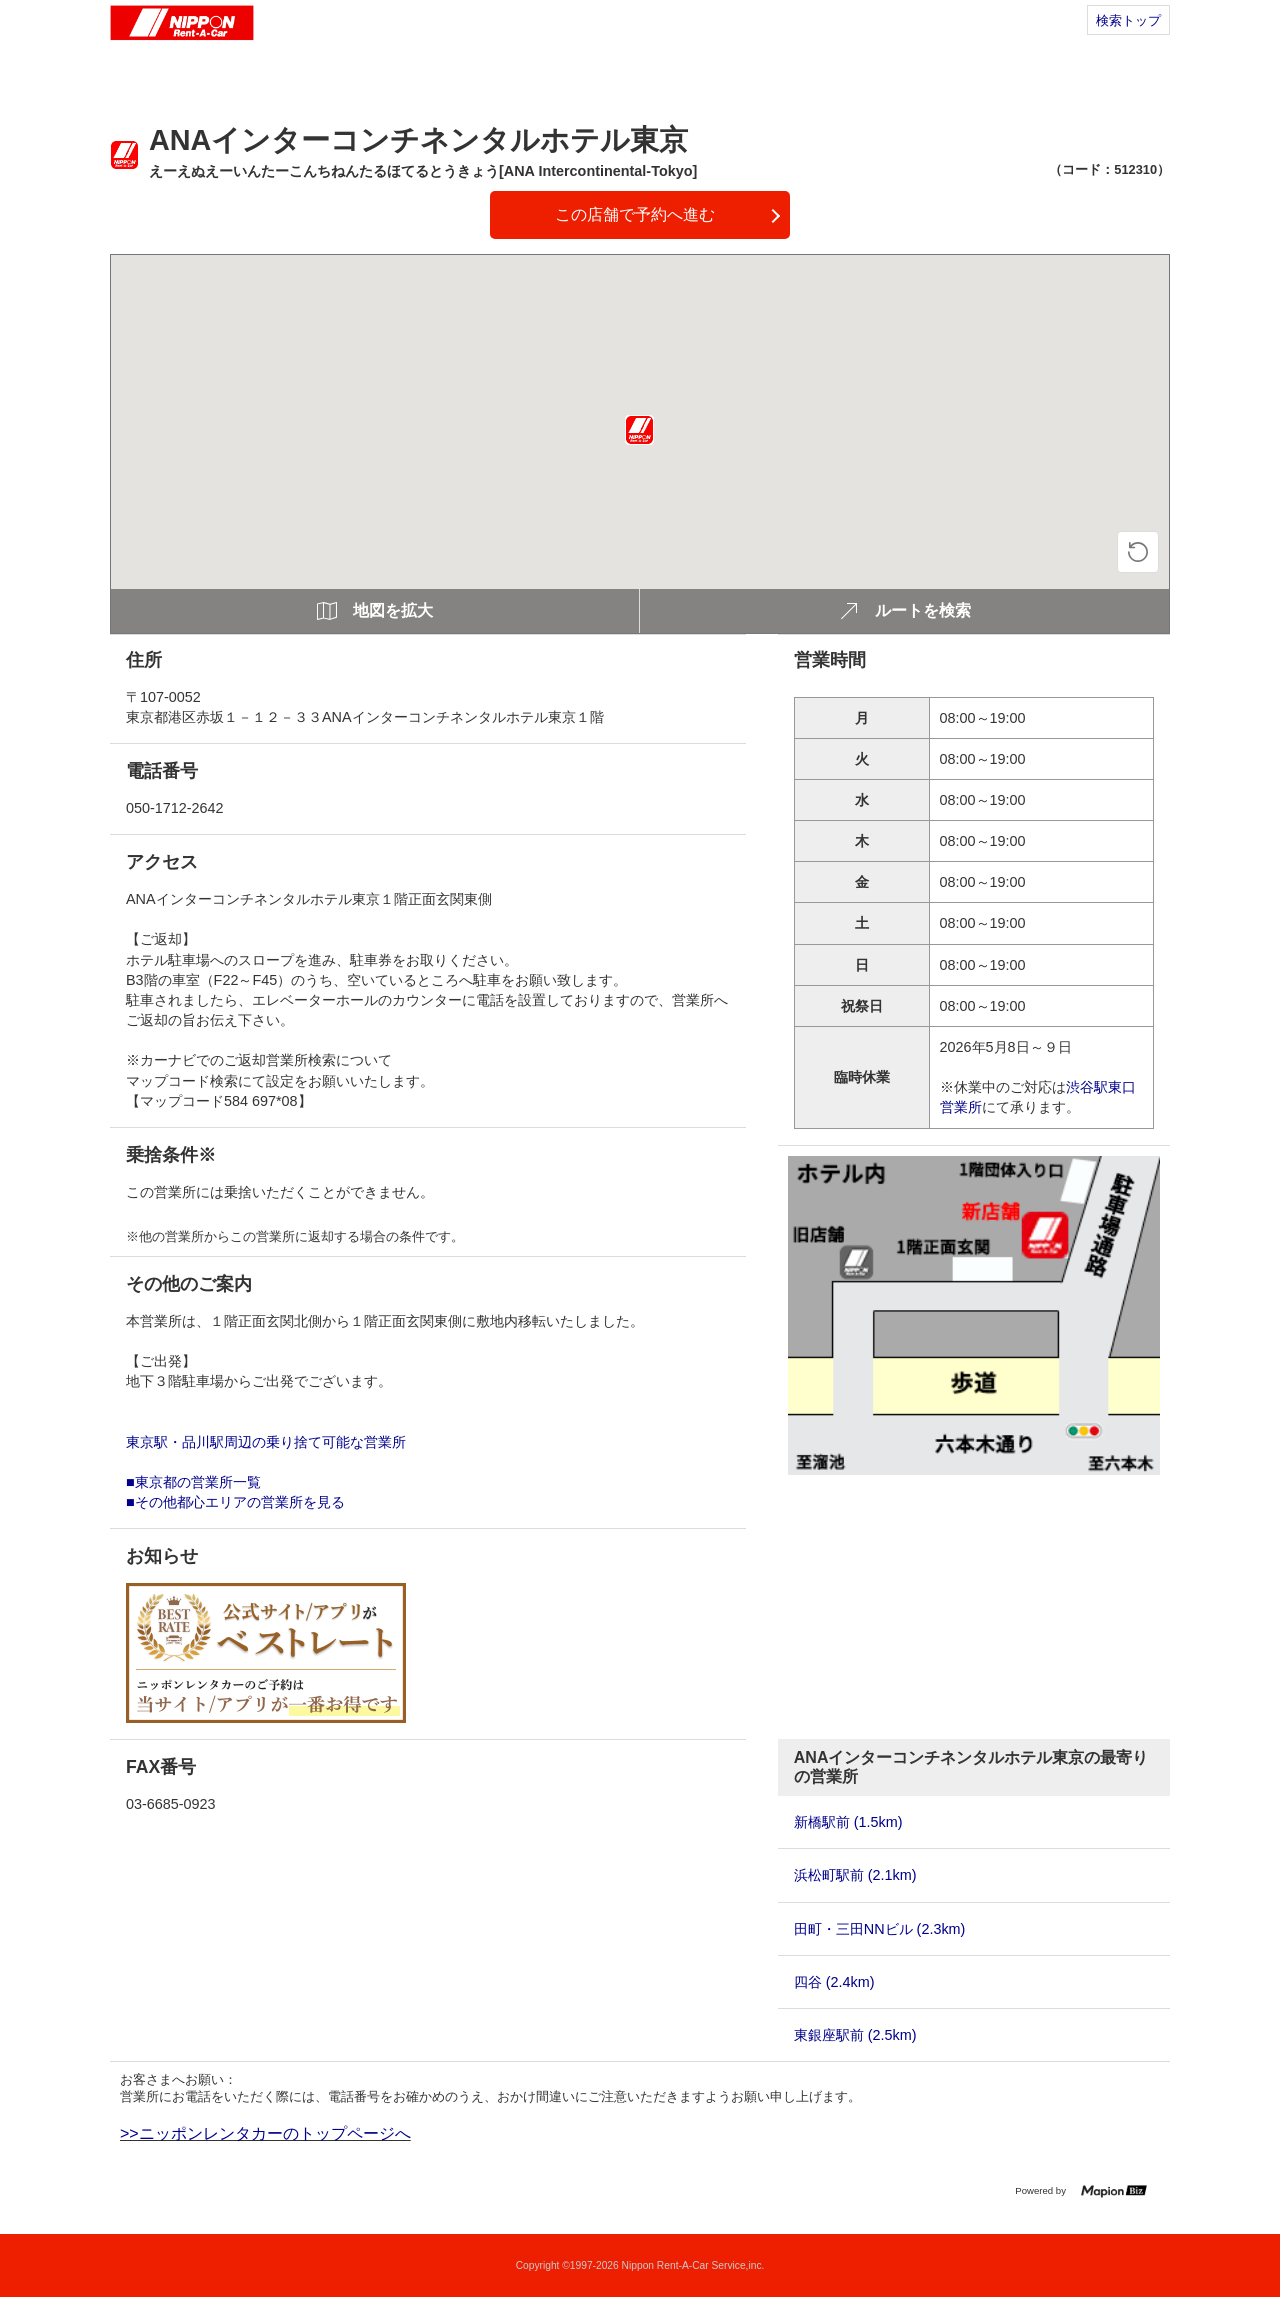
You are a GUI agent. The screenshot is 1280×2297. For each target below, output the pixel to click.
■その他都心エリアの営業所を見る (235, 1502)
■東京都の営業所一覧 (193, 1482)
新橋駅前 (848, 1822)
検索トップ (1128, 20)
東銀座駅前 (855, 2035)
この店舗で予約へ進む (635, 214)
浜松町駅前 (855, 1875)
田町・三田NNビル (880, 1929)
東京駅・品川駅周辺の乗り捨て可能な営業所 (266, 1442)
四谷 (834, 1982)
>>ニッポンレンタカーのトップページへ (265, 2133)
